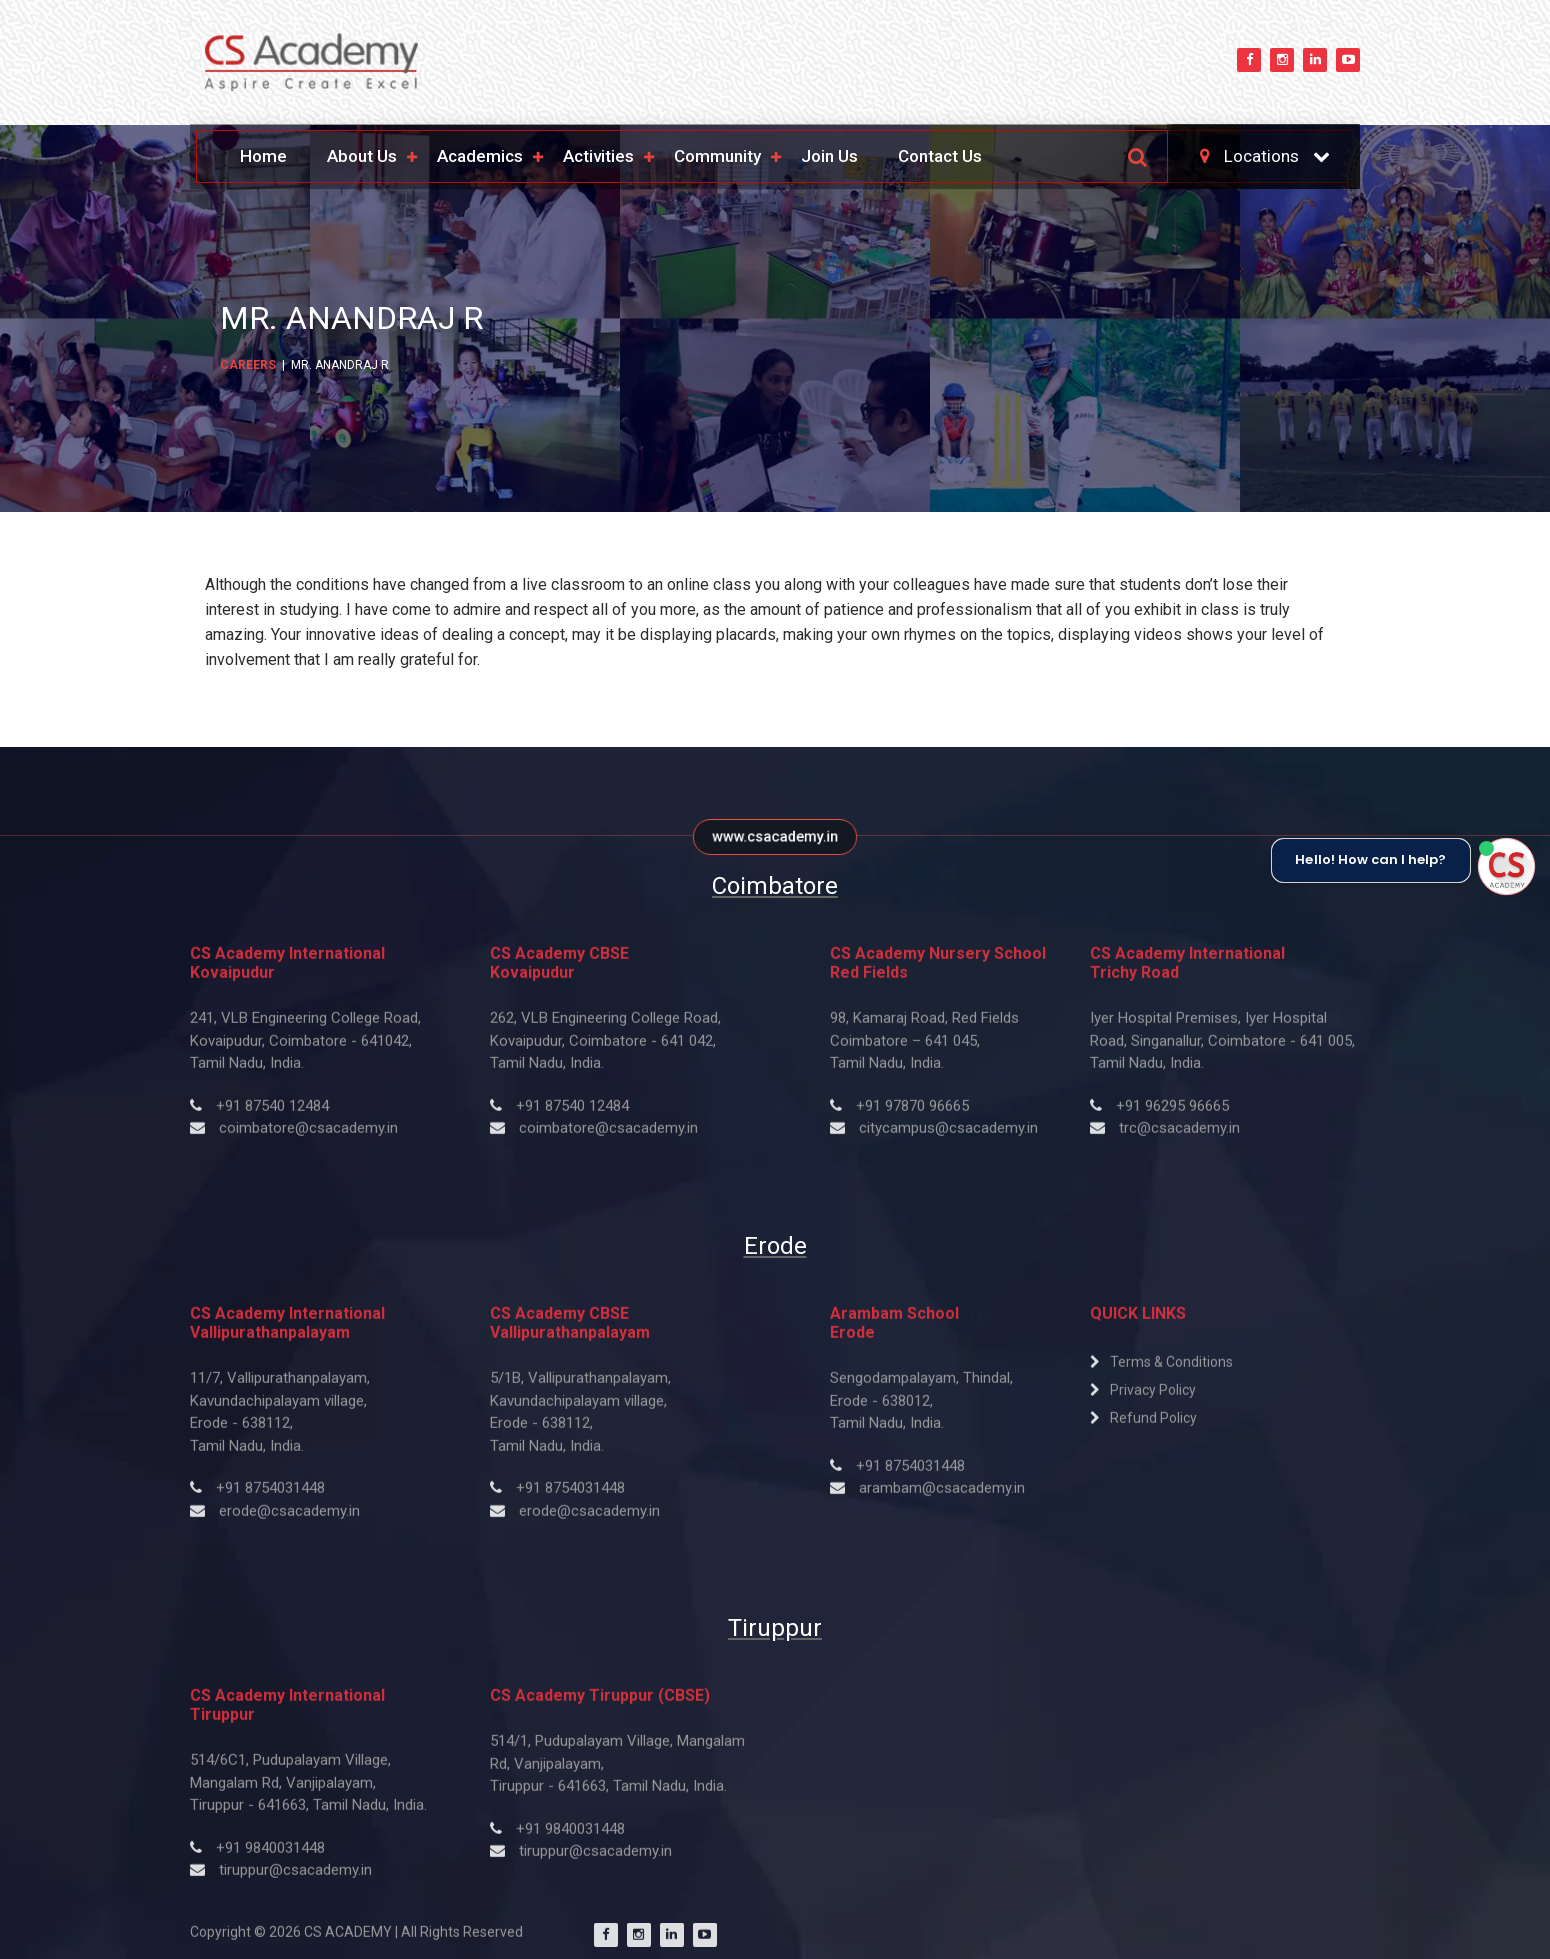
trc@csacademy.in (1179, 1137)
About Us (362, 156)
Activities (598, 156)
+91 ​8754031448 (910, 1474)
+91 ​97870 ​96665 (912, 1114)
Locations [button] (1251, 156)
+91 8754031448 (270, 1496)
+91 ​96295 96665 (1172, 1114)
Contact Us (940, 156)
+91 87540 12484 (272, 1114)
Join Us (829, 156)
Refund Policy (1153, 1426)
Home (263, 156)
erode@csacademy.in (289, 1519)
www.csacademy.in (775, 837)
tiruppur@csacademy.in (295, 1878)
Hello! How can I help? (1370, 860)
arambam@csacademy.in (942, 1496)
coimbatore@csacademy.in (308, 1137)
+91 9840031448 (270, 1856)
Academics (480, 156)
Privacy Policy (1153, 1398)
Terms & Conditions (1171, 1370)
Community (717, 156)
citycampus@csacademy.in (948, 1137)
